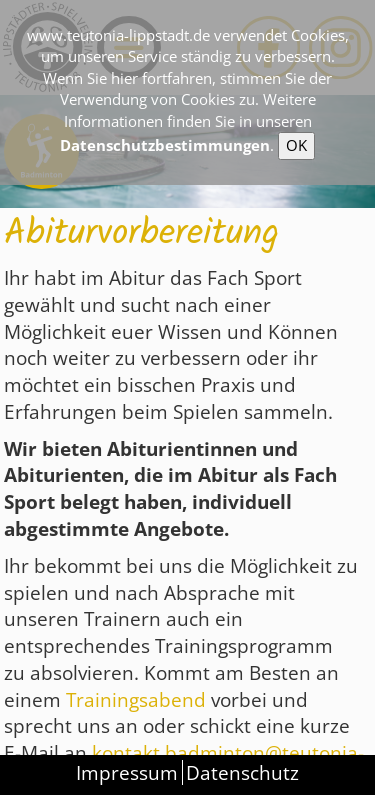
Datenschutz (242, 772)
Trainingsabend (138, 699)
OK (296, 145)
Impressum (127, 772)
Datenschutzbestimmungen (165, 145)
